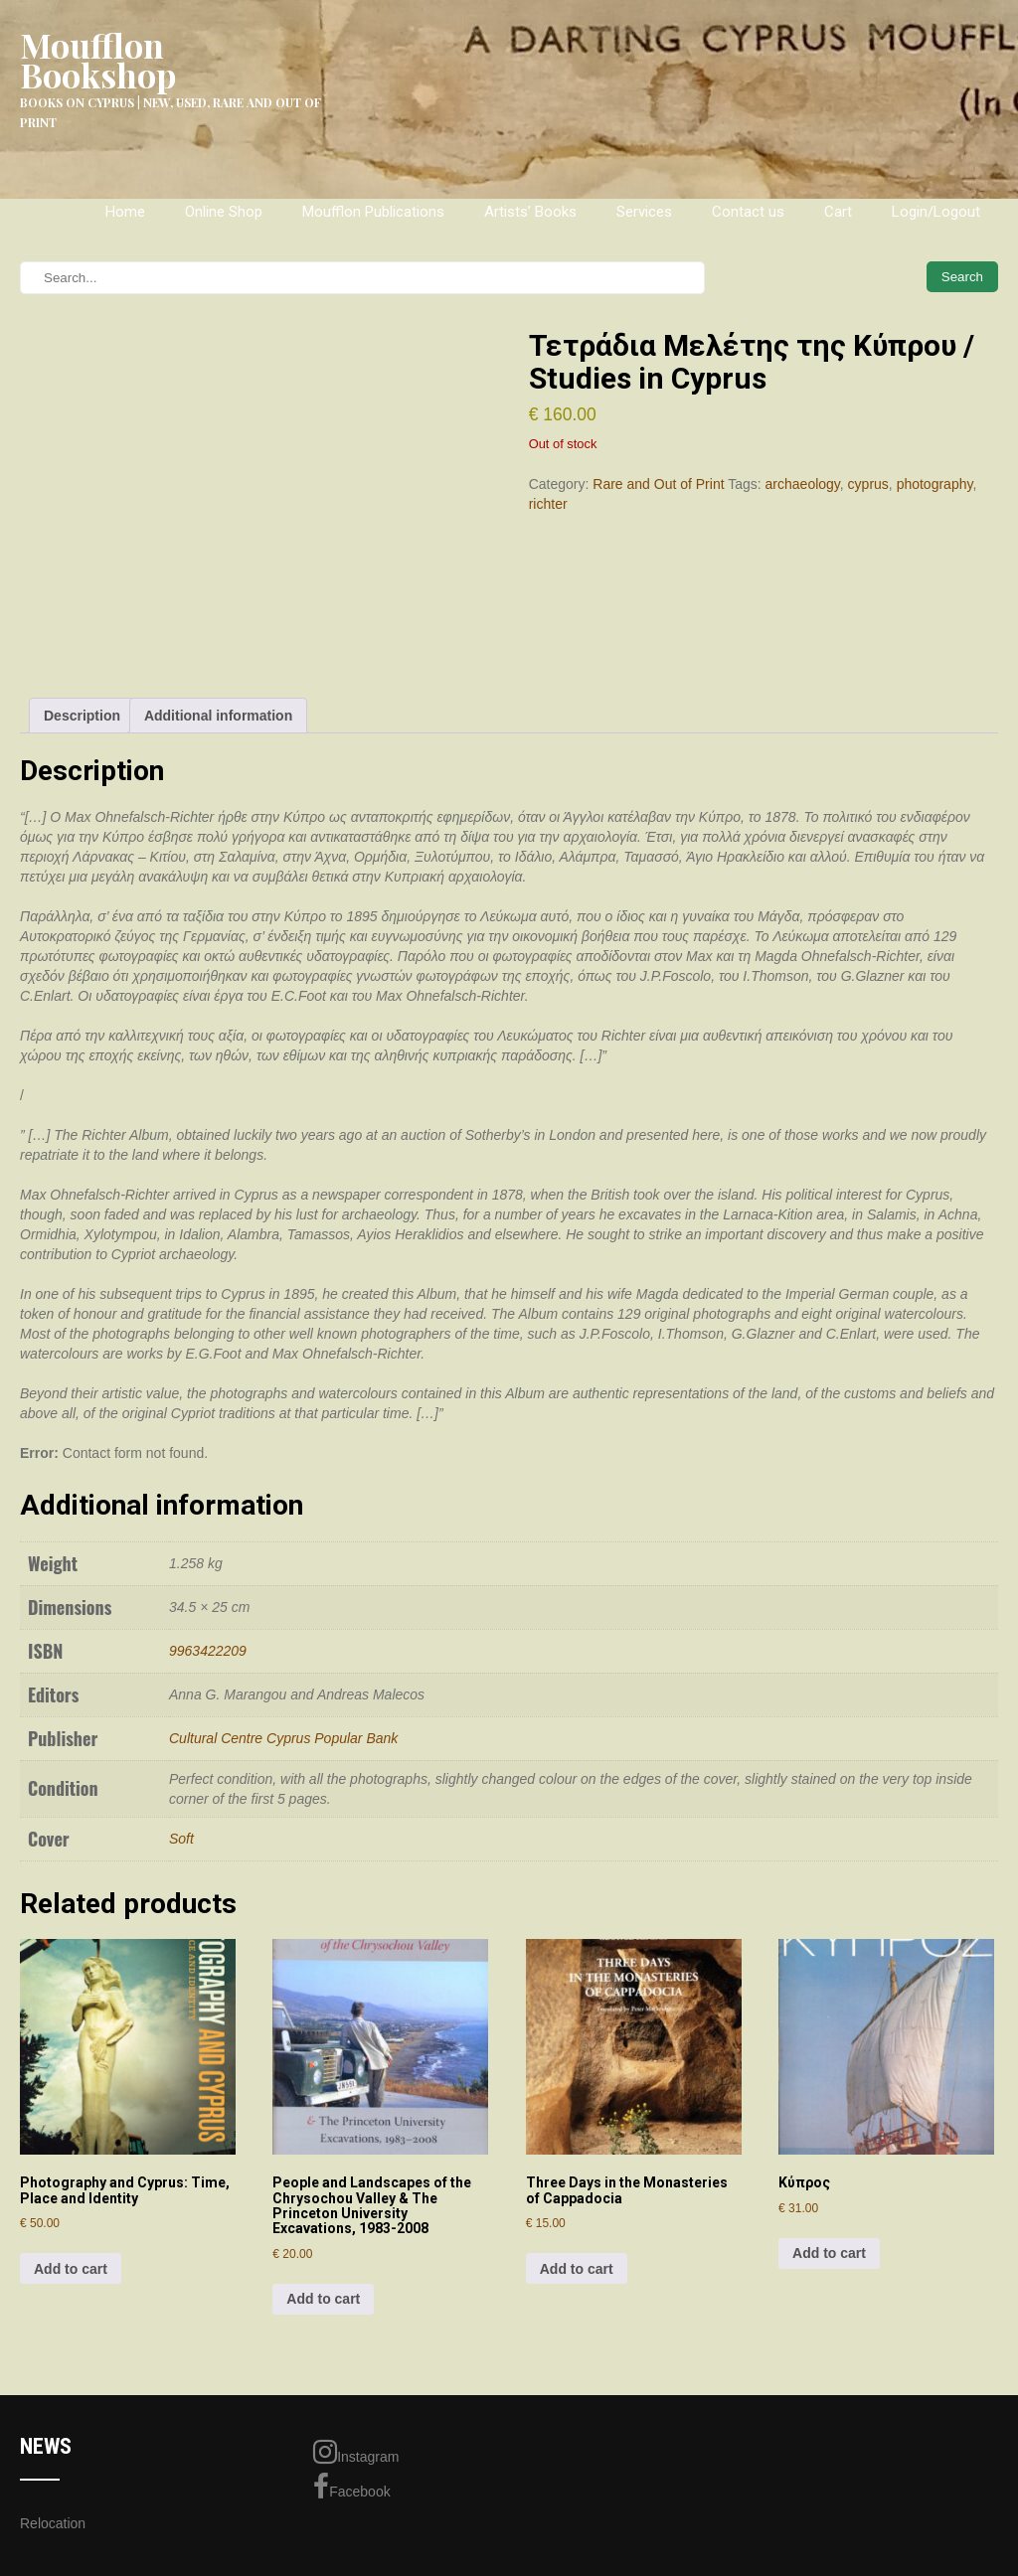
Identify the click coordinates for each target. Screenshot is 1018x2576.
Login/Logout (936, 212)
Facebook (351, 2486)
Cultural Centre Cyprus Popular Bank (283, 1738)
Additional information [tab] (218, 716)
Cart (838, 212)
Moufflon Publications (373, 212)
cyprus (868, 484)
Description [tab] (82, 716)
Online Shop (223, 212)
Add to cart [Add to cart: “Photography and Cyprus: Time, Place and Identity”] (70, 2269)
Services (644, 212)
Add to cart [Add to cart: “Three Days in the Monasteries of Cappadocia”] (576, 2269)
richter (548, 504)
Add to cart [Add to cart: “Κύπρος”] (829, 2253)
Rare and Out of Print (658, 484)
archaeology (802, 484)
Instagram (356, 2452)
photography (935, 484)
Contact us (748, 212)
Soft (181, 1839)
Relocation (52, 2523)
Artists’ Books (530, 212)
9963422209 (208, 1651)
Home (125, 212)
